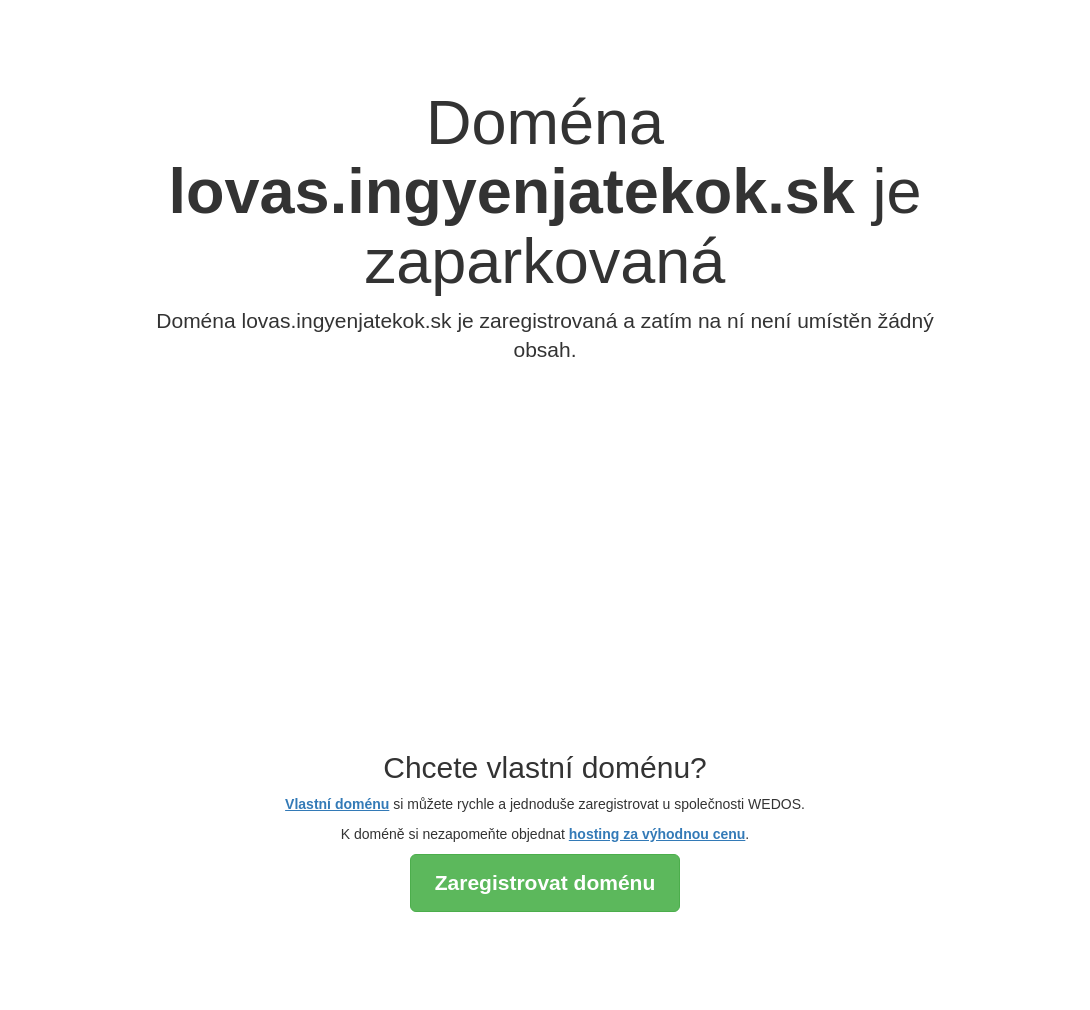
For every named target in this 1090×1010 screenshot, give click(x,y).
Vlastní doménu (337, 804)
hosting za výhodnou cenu (657, 834)
